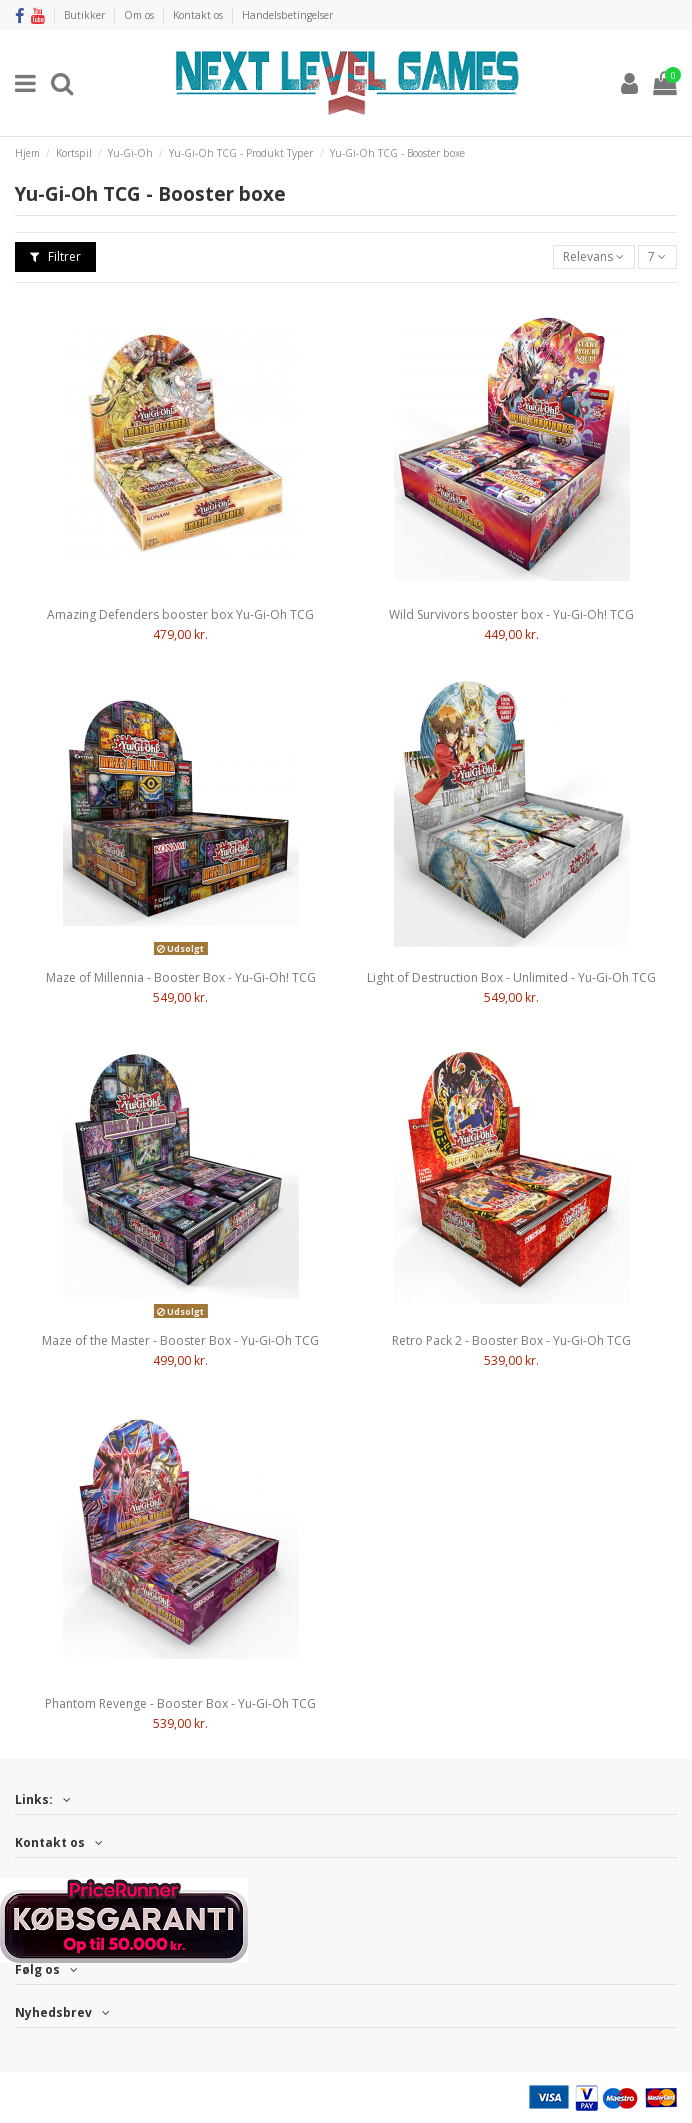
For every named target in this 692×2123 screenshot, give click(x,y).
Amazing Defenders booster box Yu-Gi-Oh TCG (180, 614)
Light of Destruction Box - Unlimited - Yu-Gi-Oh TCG (511, 977)
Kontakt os (199, 15)
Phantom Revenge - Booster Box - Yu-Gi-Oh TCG (180, 1703)
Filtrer (55, 256)
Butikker (86, 15)
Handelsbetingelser (287, 15)
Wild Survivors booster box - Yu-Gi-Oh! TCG (511, 614)
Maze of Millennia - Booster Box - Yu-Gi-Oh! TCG (181, 977)
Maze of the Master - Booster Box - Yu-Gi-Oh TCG (180, 1340)
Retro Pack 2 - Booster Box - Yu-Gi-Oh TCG (511, 1340)
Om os (140, 15)
